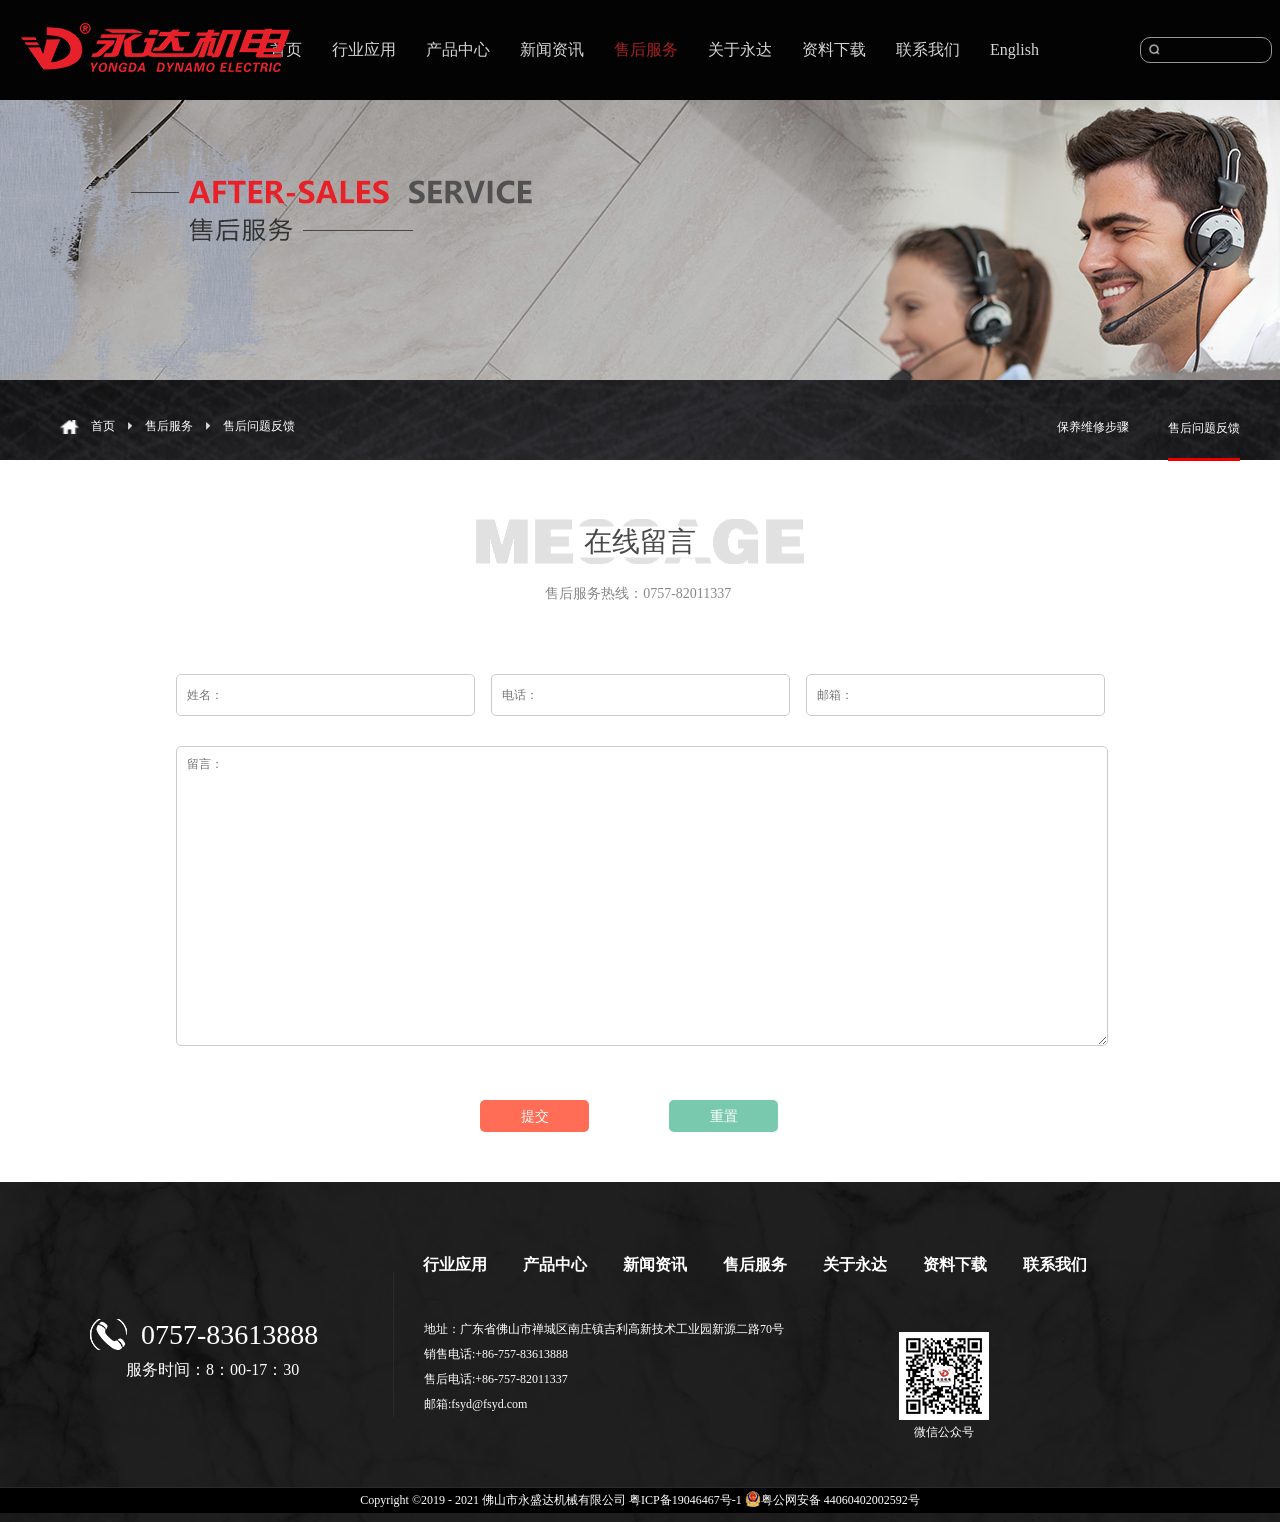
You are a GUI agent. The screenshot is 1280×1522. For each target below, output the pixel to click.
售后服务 (169, 426)
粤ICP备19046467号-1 (685, 1500)
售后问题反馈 (259, 426)
